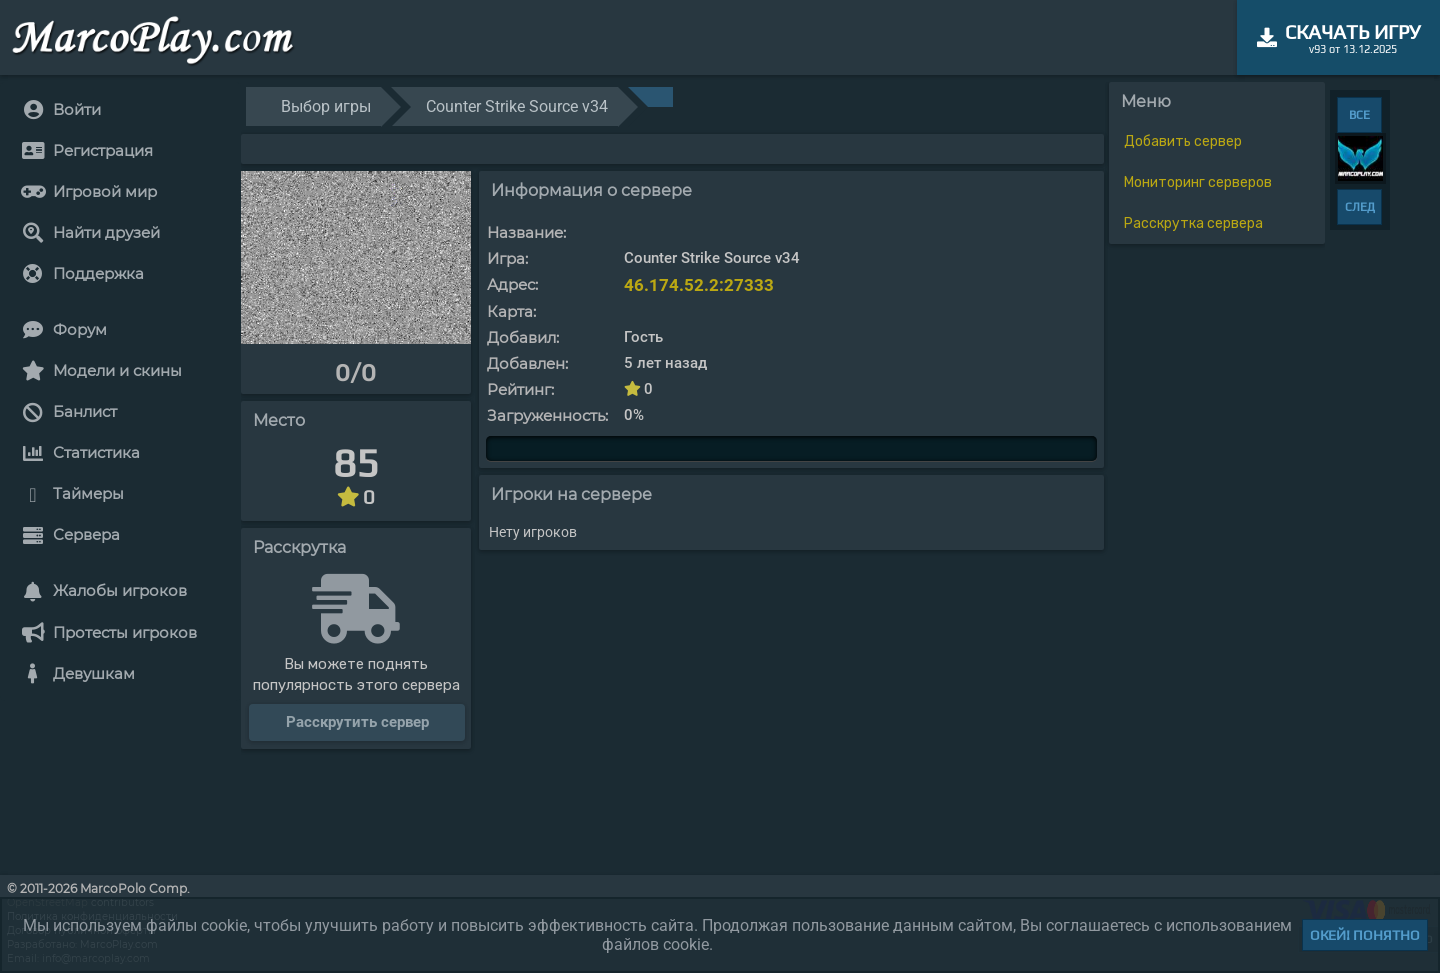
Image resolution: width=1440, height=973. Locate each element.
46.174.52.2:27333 (699, 285)
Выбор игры (326, 106)
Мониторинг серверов (1198, 182)
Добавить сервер (1183, 141)
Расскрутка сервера (1193, 223)
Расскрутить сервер (357, 722)
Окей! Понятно (1365, 935)
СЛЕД (1360, 207)
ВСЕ (1359, 115)
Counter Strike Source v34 (517, 106)
